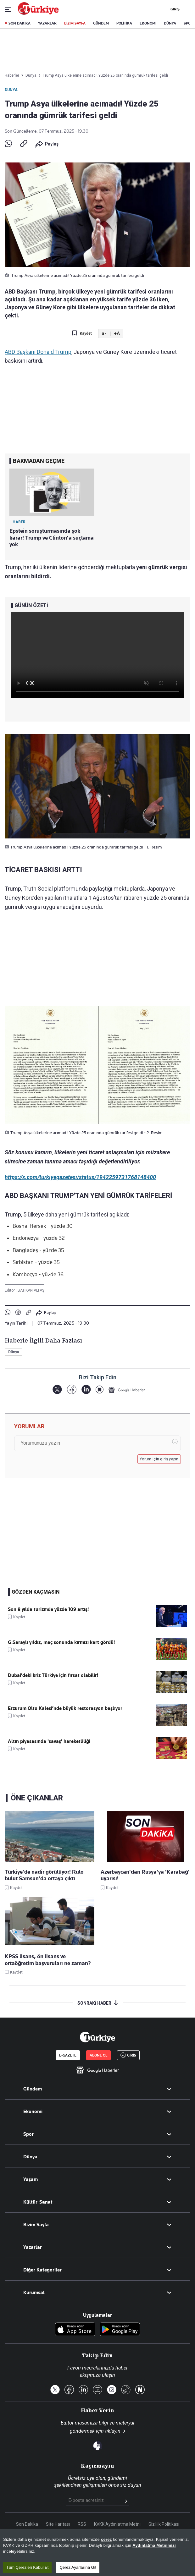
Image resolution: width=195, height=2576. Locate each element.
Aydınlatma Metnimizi (154, 2545)
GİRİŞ (174, 9)
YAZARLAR (47, 23)
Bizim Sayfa (36, 2224)
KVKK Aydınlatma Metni (117, 2524)
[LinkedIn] (86, 1389)
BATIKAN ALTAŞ (31, 1290)
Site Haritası (58, 2524)
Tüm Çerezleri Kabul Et (27, 2567)
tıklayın (112, 2431)
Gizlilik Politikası (163, 2524)
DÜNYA (170, 23)
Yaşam (30, 2179)
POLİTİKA (124, 23)
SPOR (188, 23)
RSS (82, 2524)
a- (104, 333)
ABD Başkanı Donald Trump (38, 352)
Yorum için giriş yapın (159, 1459)
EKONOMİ (148, 23)
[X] (57, 1389)
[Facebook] (71, 1389)
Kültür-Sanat (38, 2202)
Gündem (32, 2089)
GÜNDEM (101, 23)
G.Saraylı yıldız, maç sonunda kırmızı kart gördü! (61, 1642)
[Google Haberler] (126, 1390)
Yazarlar (32, 2247)
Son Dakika (27, 2524)
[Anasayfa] (97, 2037)
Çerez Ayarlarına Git (77, 2567)
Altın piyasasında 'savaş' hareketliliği (49, 1741)
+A (117, 333)
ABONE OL (98, 2055)
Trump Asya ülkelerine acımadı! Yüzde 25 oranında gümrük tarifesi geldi (105, 75)
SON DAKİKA (19, 23)
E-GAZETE (67, 2055)
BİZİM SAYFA (75, 23)
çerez (106, 2539)
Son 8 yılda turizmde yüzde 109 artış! (48, 1609)
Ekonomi (32, 2111)
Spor (28, 2134)
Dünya (11, 90)
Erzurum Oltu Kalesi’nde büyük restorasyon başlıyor (65, 1708)
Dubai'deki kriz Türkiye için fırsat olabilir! (53, 1675)
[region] (97, 2552)
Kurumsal (34, 2292)
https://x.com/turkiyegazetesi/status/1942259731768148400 (80, 1177)
